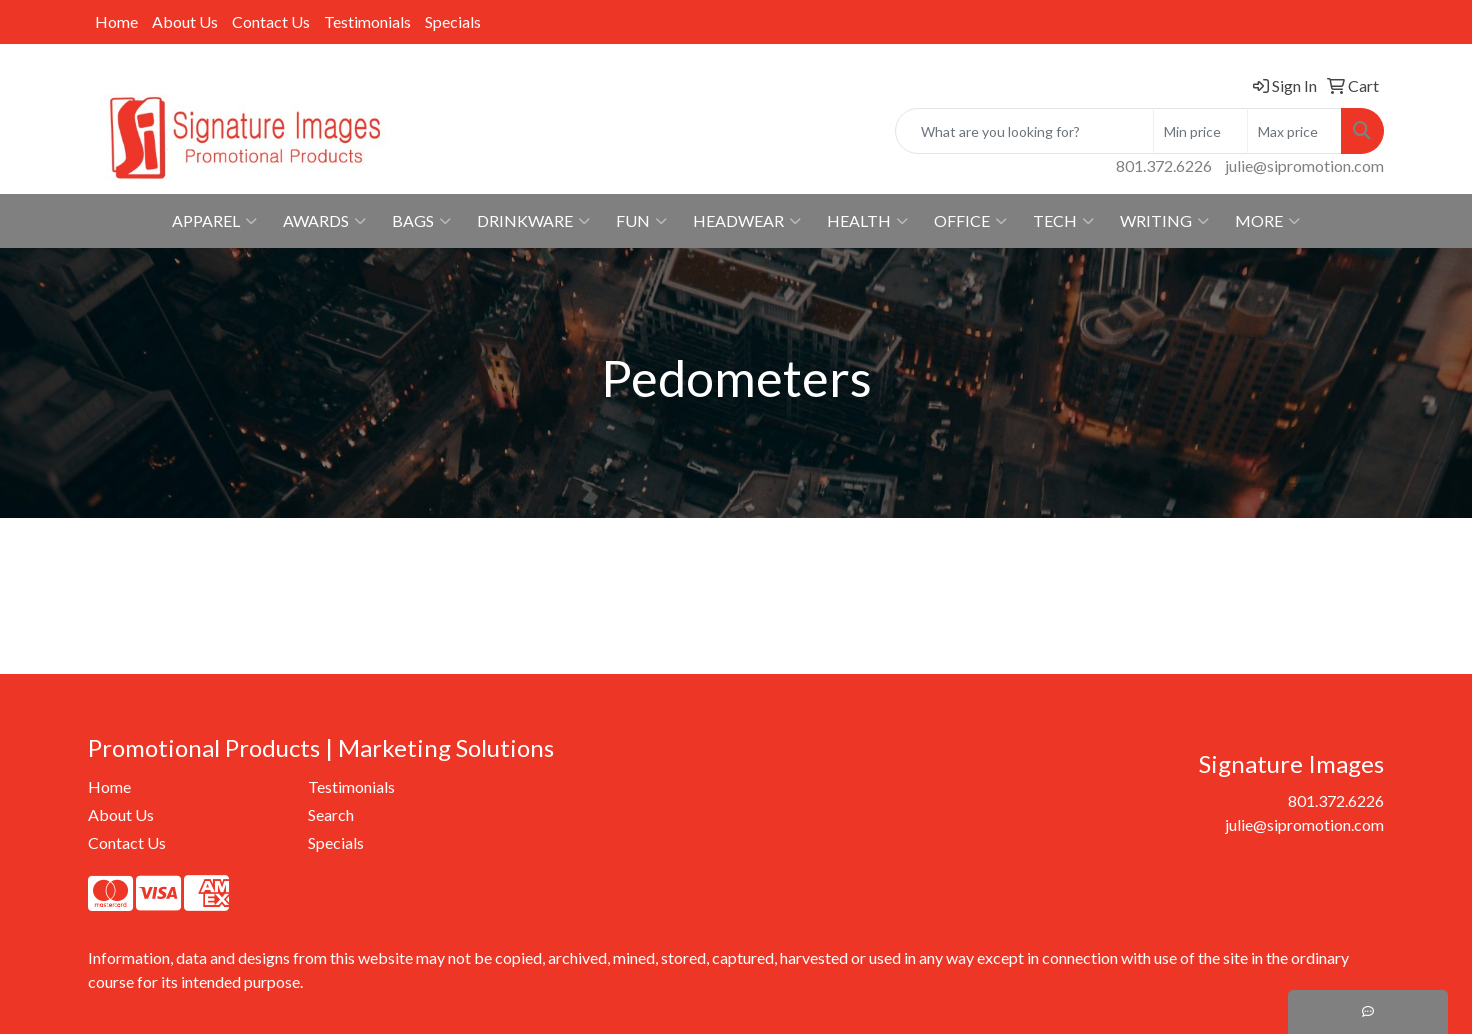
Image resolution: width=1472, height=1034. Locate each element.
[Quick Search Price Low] (1200, 131)
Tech (1063, 221)
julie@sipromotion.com (1304, 165)
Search (331, 814)
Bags (421, 221)
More (1267, 221)
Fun (641, 221)
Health (867, 221)
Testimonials (367, 21)
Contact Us (271, 21)
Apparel (214, 221)
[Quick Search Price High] (1294, 131)
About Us (185, 21)
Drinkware (533, 221)
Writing (1164, 221)
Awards (324, 221)
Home (116, 21)
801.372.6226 (1164, 165)
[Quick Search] (1024, 131)
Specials (453, 21)
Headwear (747, 221)
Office (970, 221)
